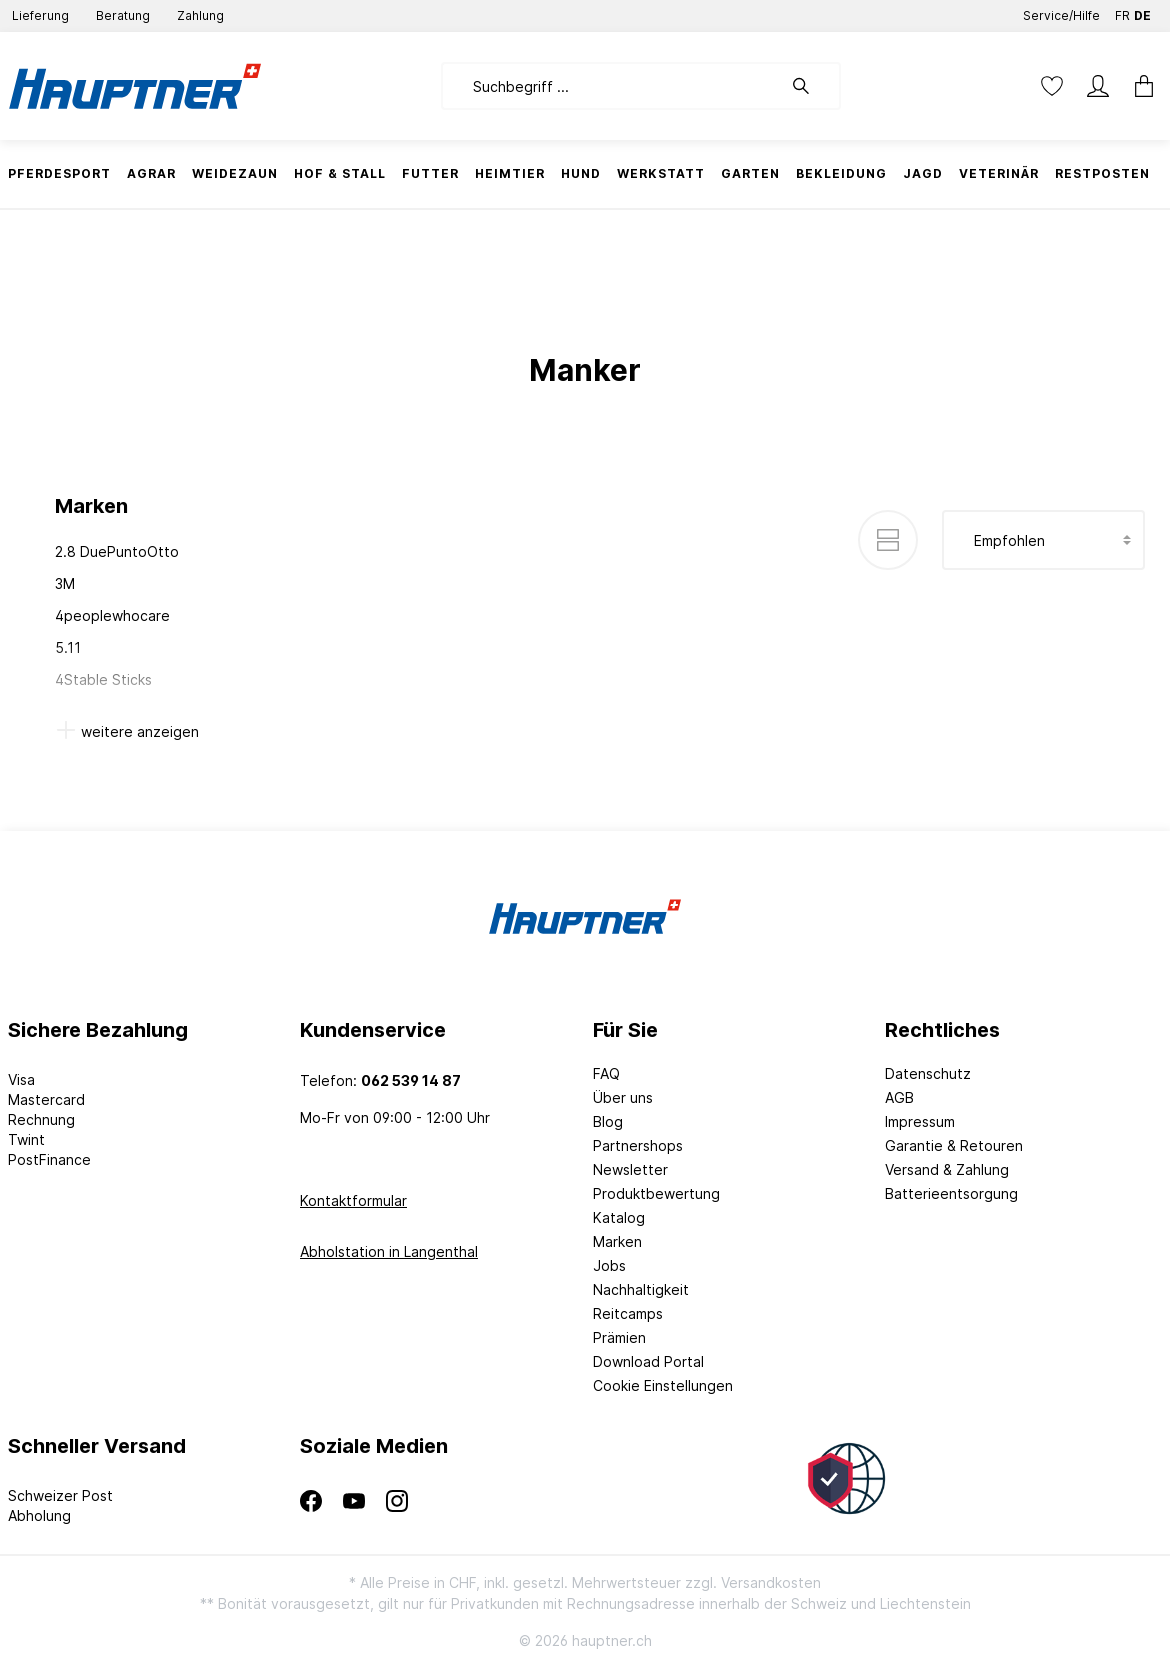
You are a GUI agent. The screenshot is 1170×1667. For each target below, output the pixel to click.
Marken (617, 1241)
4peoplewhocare (112, 615)
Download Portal (648, 1361)
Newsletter (630, 1169)
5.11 (68, 647)
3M (65, 583)
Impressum (920, 1121)
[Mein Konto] (1098, 86)
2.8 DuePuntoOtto (117, 551)
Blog (608, 1121)
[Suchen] (811, 86)
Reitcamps (628, 1313)
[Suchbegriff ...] (611, 86)
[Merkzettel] (1052, 86)
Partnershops (638, 1145)
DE (1142, 11)
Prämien (619, 1337)
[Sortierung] (1043, 540)
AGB (899, 1097)
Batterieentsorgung (951, 1193)
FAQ (606, 1073)
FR (1122, 11)
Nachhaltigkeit (641, 1289)
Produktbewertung (656, 1193)
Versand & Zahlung (947, 1169)
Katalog (619, 1217)
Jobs (609, 1265)
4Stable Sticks (103, 679)
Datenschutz (928, 1073)
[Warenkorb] (1138, 86)
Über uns (623, 1097)
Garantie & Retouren (954, 1145)
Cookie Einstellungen (663, 1385)
